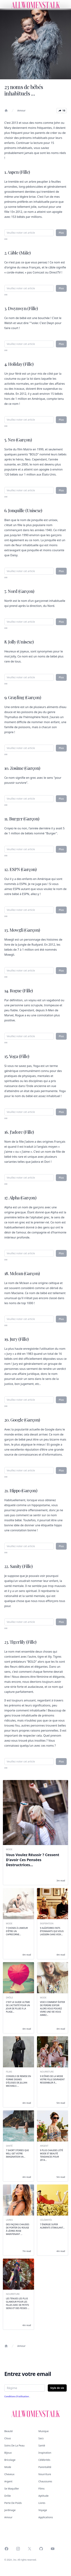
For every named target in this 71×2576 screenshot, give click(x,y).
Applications (45, 2517)
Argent (8, 2481)
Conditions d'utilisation (17, 2396)
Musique (43, 2431)
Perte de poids (13, 2503)
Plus (61, 232)
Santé (41, 2445)
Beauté (8, 2431)
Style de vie (57, 2388)
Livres (41, 2503)
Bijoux (8, 2452)
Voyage (42, 2510)
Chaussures (45, 2481)
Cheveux (9, 2474)
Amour (21, 110)
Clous (7, 2438)
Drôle (7, 2495)
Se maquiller (11, 2488)
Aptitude (43, 2495)
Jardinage (9, 2510)
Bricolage (9, 2460)
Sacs (41, 2438)
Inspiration (44, 2452)
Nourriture (44, 2474)
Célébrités (44, 2460)
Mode (7, 2467)
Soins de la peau (14, 2445)
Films (41, 2488)
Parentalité (44, 2467)
